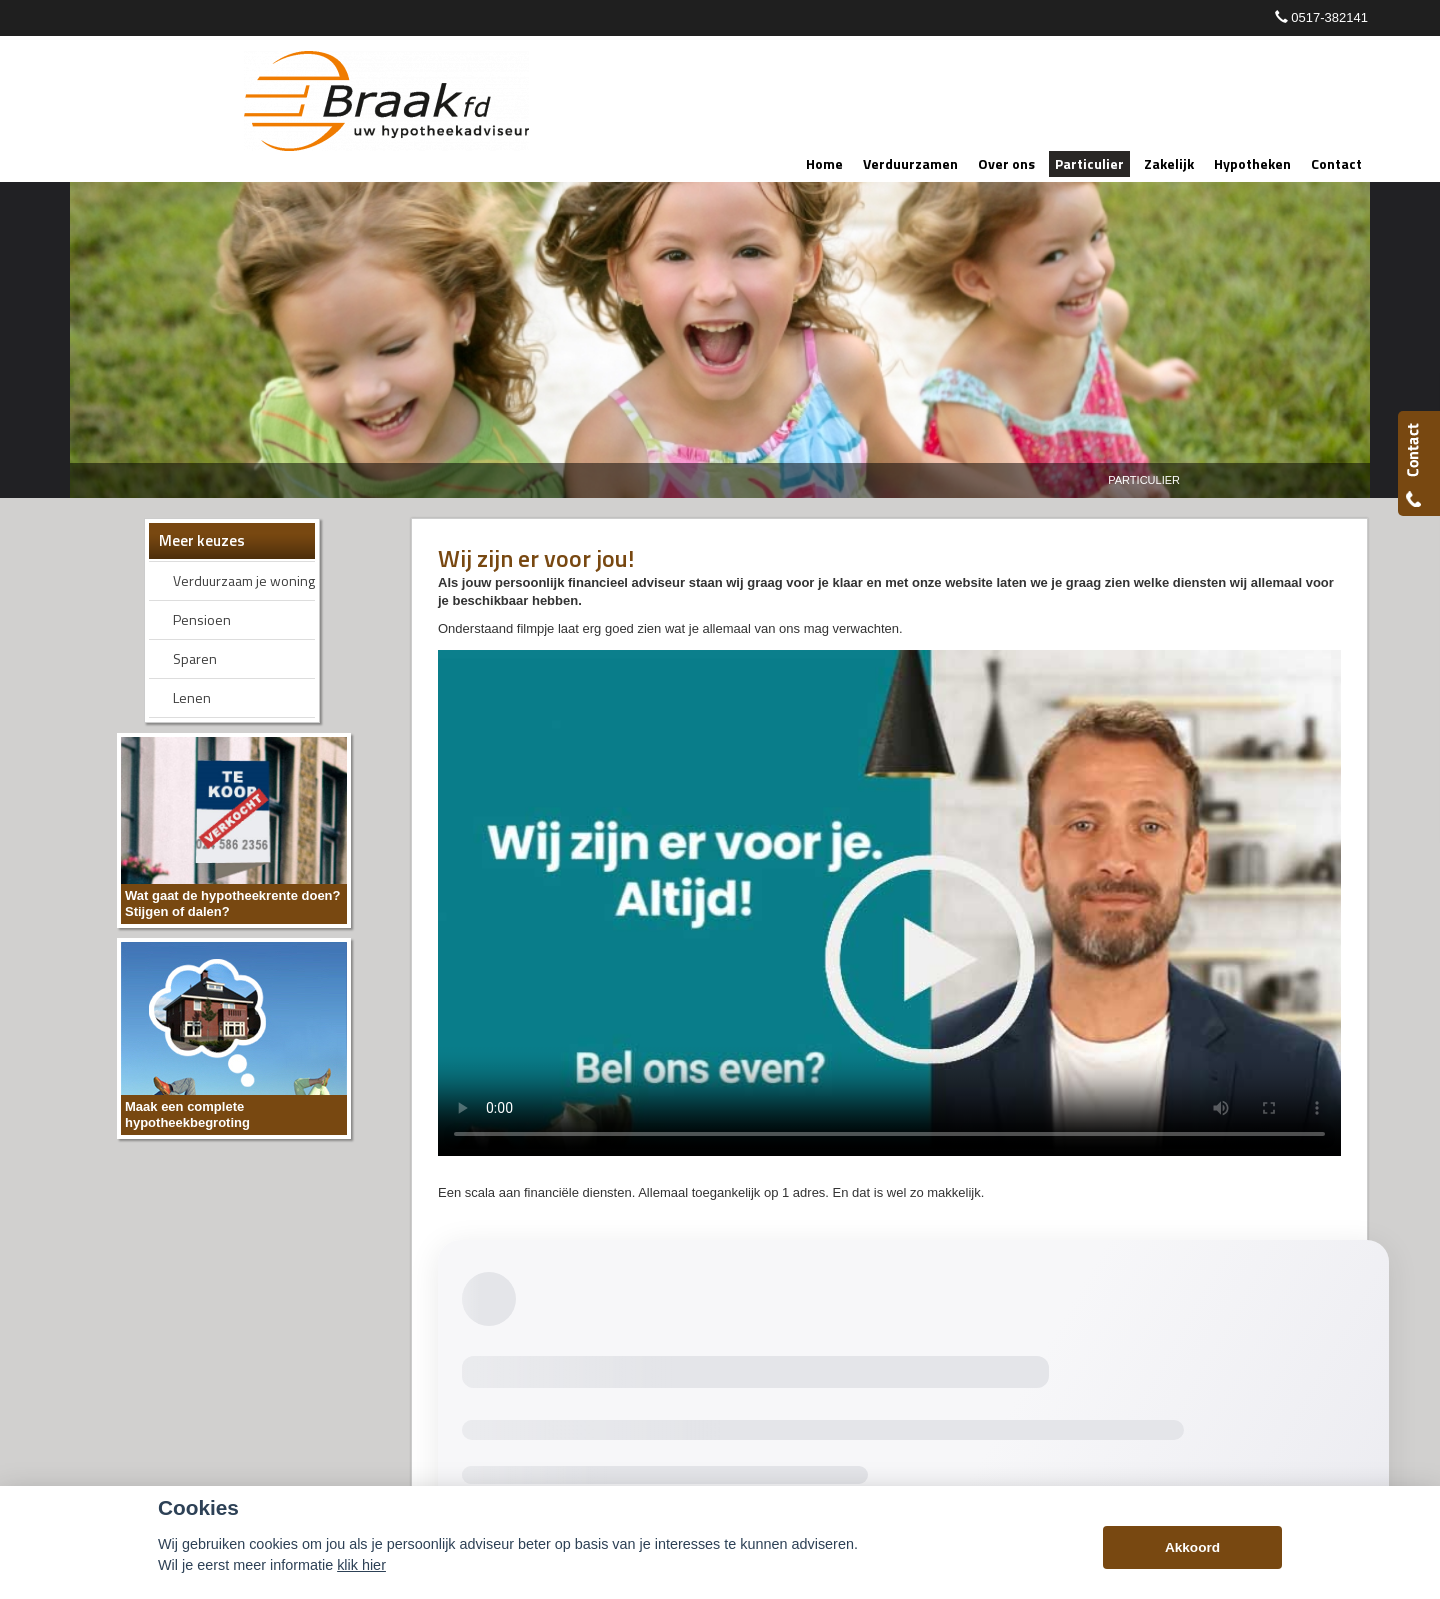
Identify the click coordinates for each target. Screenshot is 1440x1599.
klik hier (361, 1565)
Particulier (1144, 480)
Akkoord (1192, 1547)
